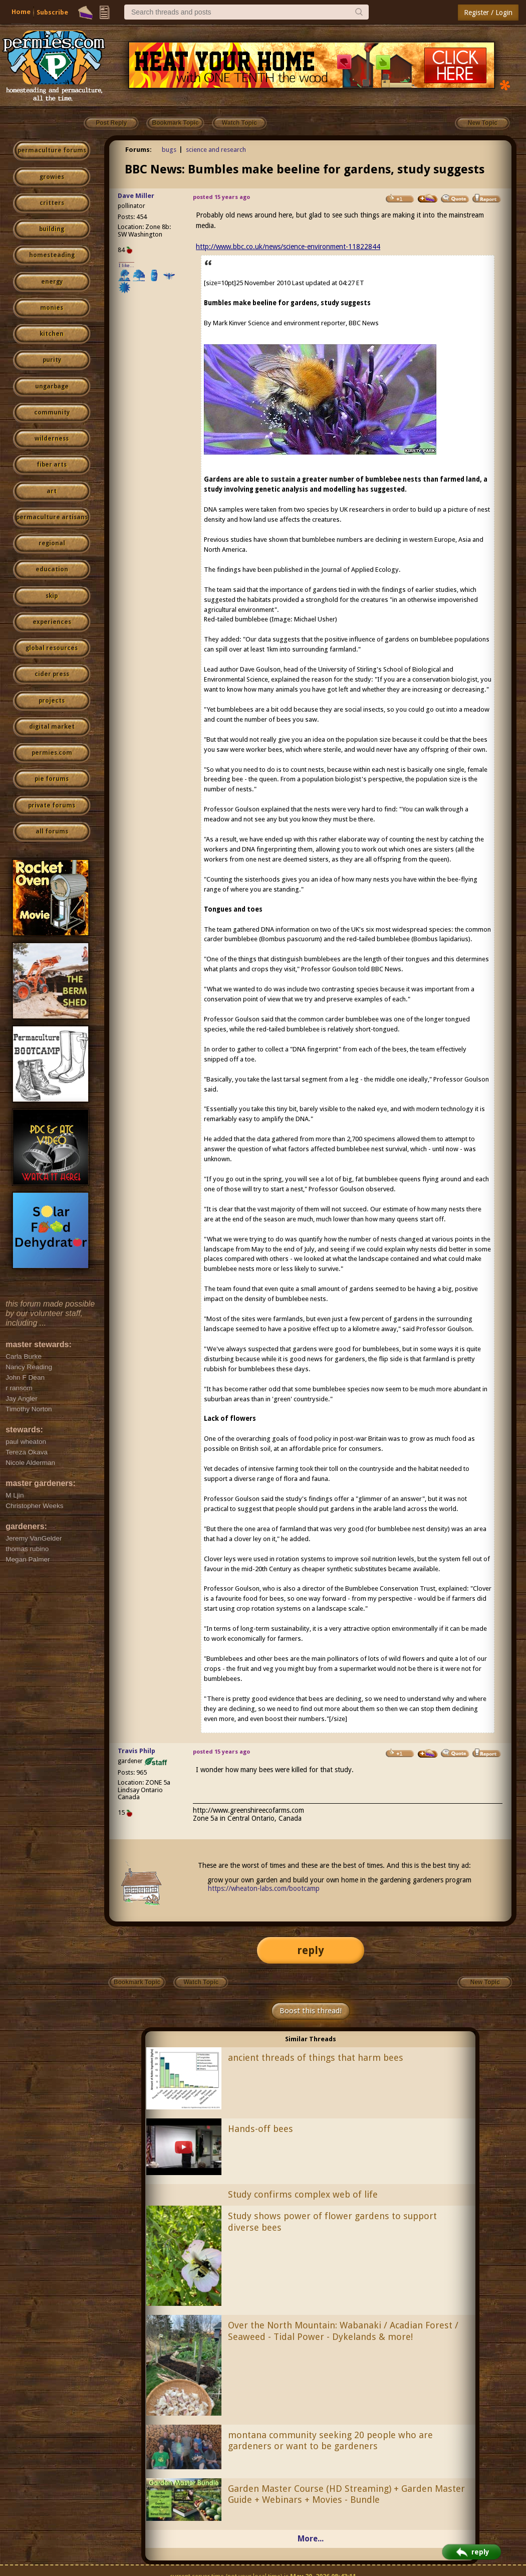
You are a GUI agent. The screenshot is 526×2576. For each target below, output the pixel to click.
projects (52, 700)
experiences (52, 621)
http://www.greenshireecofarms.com (248, 1810)
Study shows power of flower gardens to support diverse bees (332, 2222)
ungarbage (52, 386)
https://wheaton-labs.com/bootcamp (264, 1888)
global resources (52, 648)
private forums (51, 805)
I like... (126, 265)
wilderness (52, 438)
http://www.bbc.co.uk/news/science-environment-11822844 (288, 247)
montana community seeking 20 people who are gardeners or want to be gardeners (330, 2441)
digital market (52, 726)
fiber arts (52, 464)
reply (310, 1950)
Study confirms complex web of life (303, 2194)
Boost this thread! (311, 2010)
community (52, 412)
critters (52, 202)
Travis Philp (136, 1751)
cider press (52, 674)
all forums (52, 831)
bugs (169, 149)
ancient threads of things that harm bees (315, 2057)
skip (52, 595)
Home (21, 12)
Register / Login (488, 13)
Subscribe (52, 12)
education (52, 569)
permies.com (52, 752)
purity (52, 359)
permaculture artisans (52, 517)
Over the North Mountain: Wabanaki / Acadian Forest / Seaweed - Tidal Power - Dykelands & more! (343, 2331)
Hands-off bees (260, 2128)
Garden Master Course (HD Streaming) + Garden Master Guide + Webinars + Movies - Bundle (346, 2494)
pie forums (52, 778)
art (52, 491)
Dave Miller (136, 195)
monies (51, 307)
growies (52, 176)
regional (52, 543)
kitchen (52, 333)
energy (52, 281)
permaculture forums (52, 150)
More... (311, 2538)
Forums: (138, 149)
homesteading (52, 255)
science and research (216, 149)
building (51, 229)
